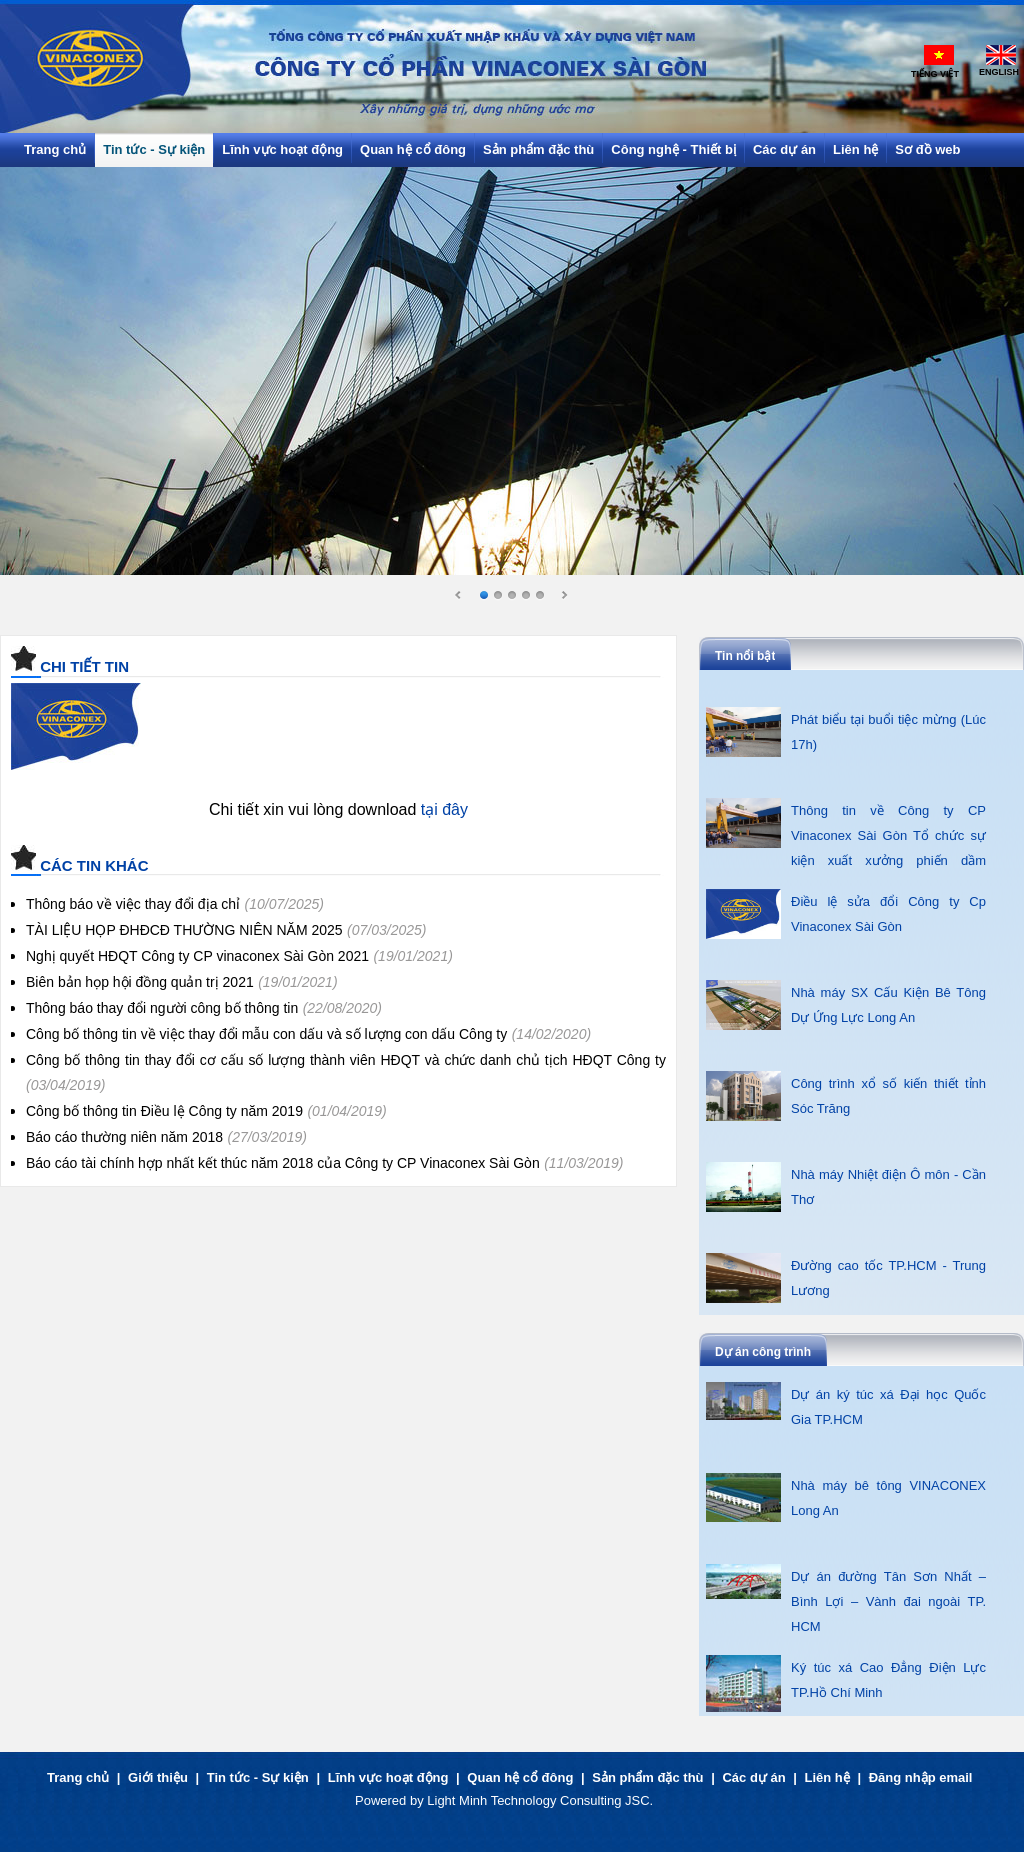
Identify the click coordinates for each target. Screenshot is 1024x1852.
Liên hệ (827, 1777)
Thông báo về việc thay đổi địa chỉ (133, 904)
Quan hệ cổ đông (520, 1777)
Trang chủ (78, 1777)
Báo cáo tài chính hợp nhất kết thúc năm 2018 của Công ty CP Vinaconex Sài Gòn (283, 1163)
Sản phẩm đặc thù (647, 1777)
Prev (459, 596)
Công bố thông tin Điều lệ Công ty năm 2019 (164, 1111)
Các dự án (753, 1777)
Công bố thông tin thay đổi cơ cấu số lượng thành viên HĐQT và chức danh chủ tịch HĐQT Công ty (346, 1060)
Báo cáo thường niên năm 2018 (124, 1137)
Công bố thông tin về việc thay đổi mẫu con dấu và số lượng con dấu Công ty (266, 1034)
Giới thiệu (158, 1777)
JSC (637, 1800)
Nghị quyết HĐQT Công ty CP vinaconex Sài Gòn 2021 (197, 956)
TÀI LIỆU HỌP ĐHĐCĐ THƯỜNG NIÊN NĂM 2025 (184, 930)
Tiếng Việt (935, 74)
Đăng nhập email (921, 1777)
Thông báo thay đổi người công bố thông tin (162, 1008)
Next (564, 596)
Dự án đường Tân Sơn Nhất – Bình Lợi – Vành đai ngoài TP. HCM (888, 1601)
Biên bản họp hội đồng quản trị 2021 (140, 982)
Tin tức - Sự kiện (258, 1777)
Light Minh (457, 1800)
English (999, 72)
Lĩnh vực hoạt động (388, 1777)
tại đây (444, 809)
